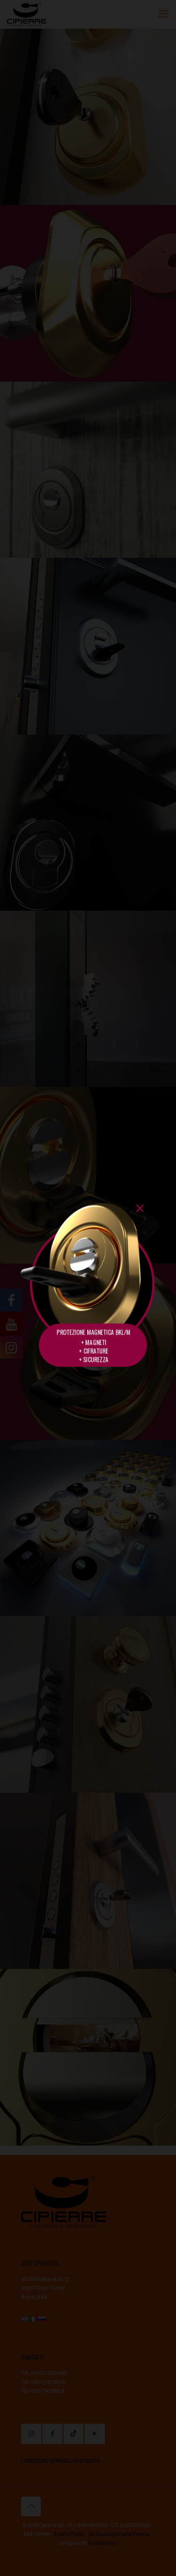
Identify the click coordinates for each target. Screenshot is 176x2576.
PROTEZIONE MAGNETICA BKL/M (93, 1331)
